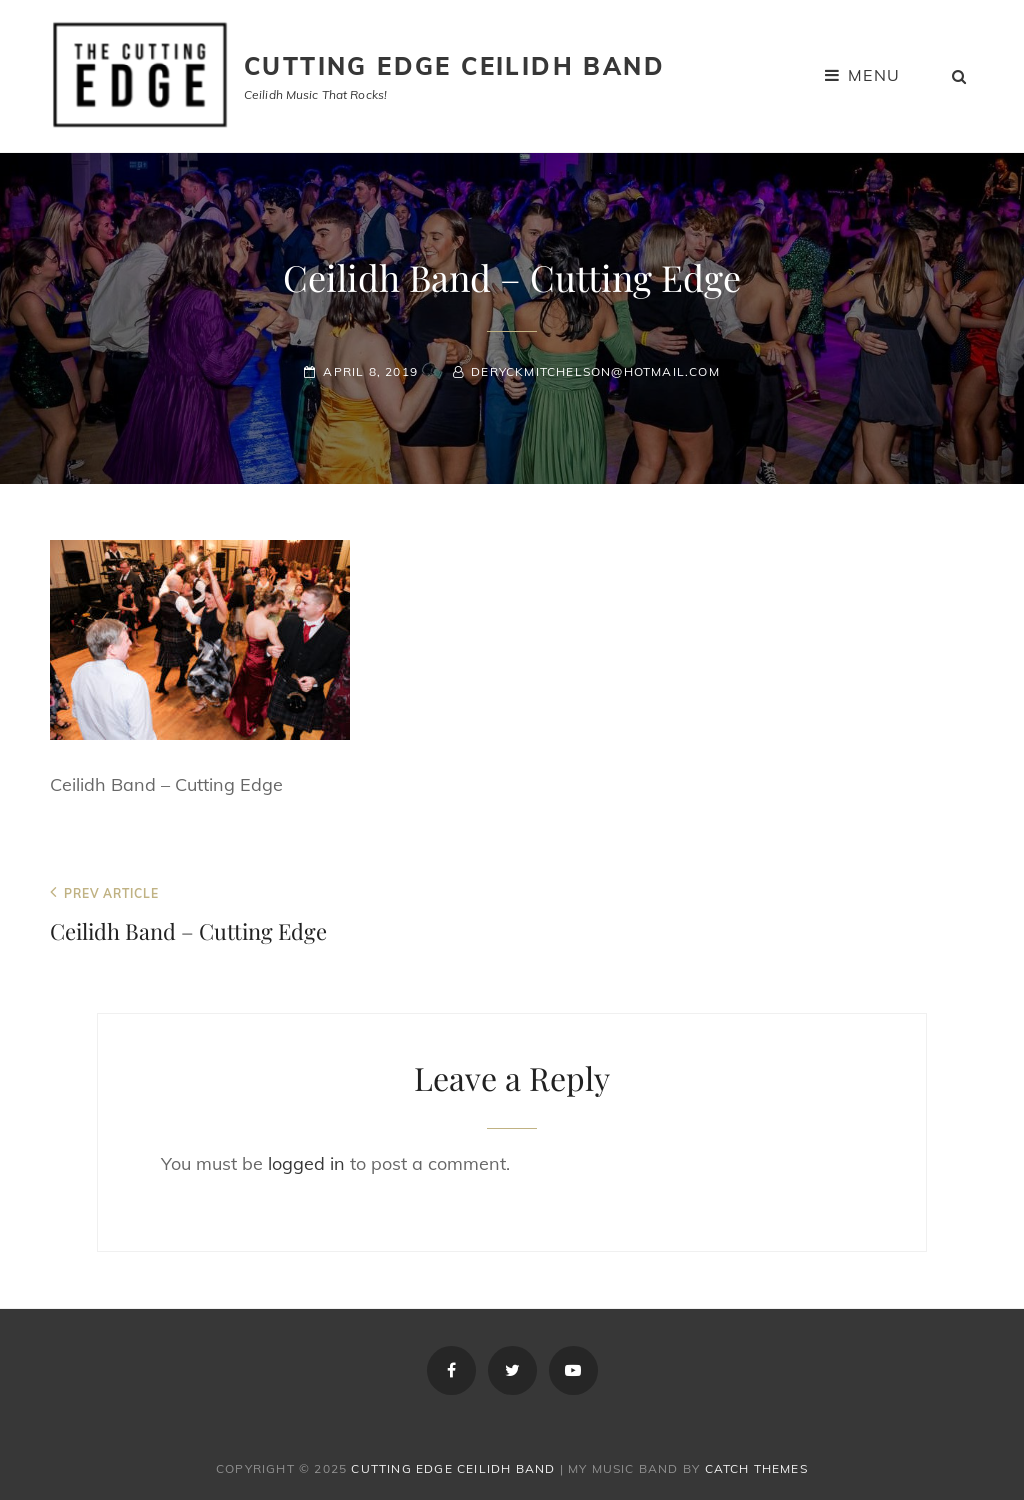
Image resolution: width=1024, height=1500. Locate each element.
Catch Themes (756, 1468)
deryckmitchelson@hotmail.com (595, 371)
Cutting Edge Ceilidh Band (454, 66)
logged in (306, 1163)
